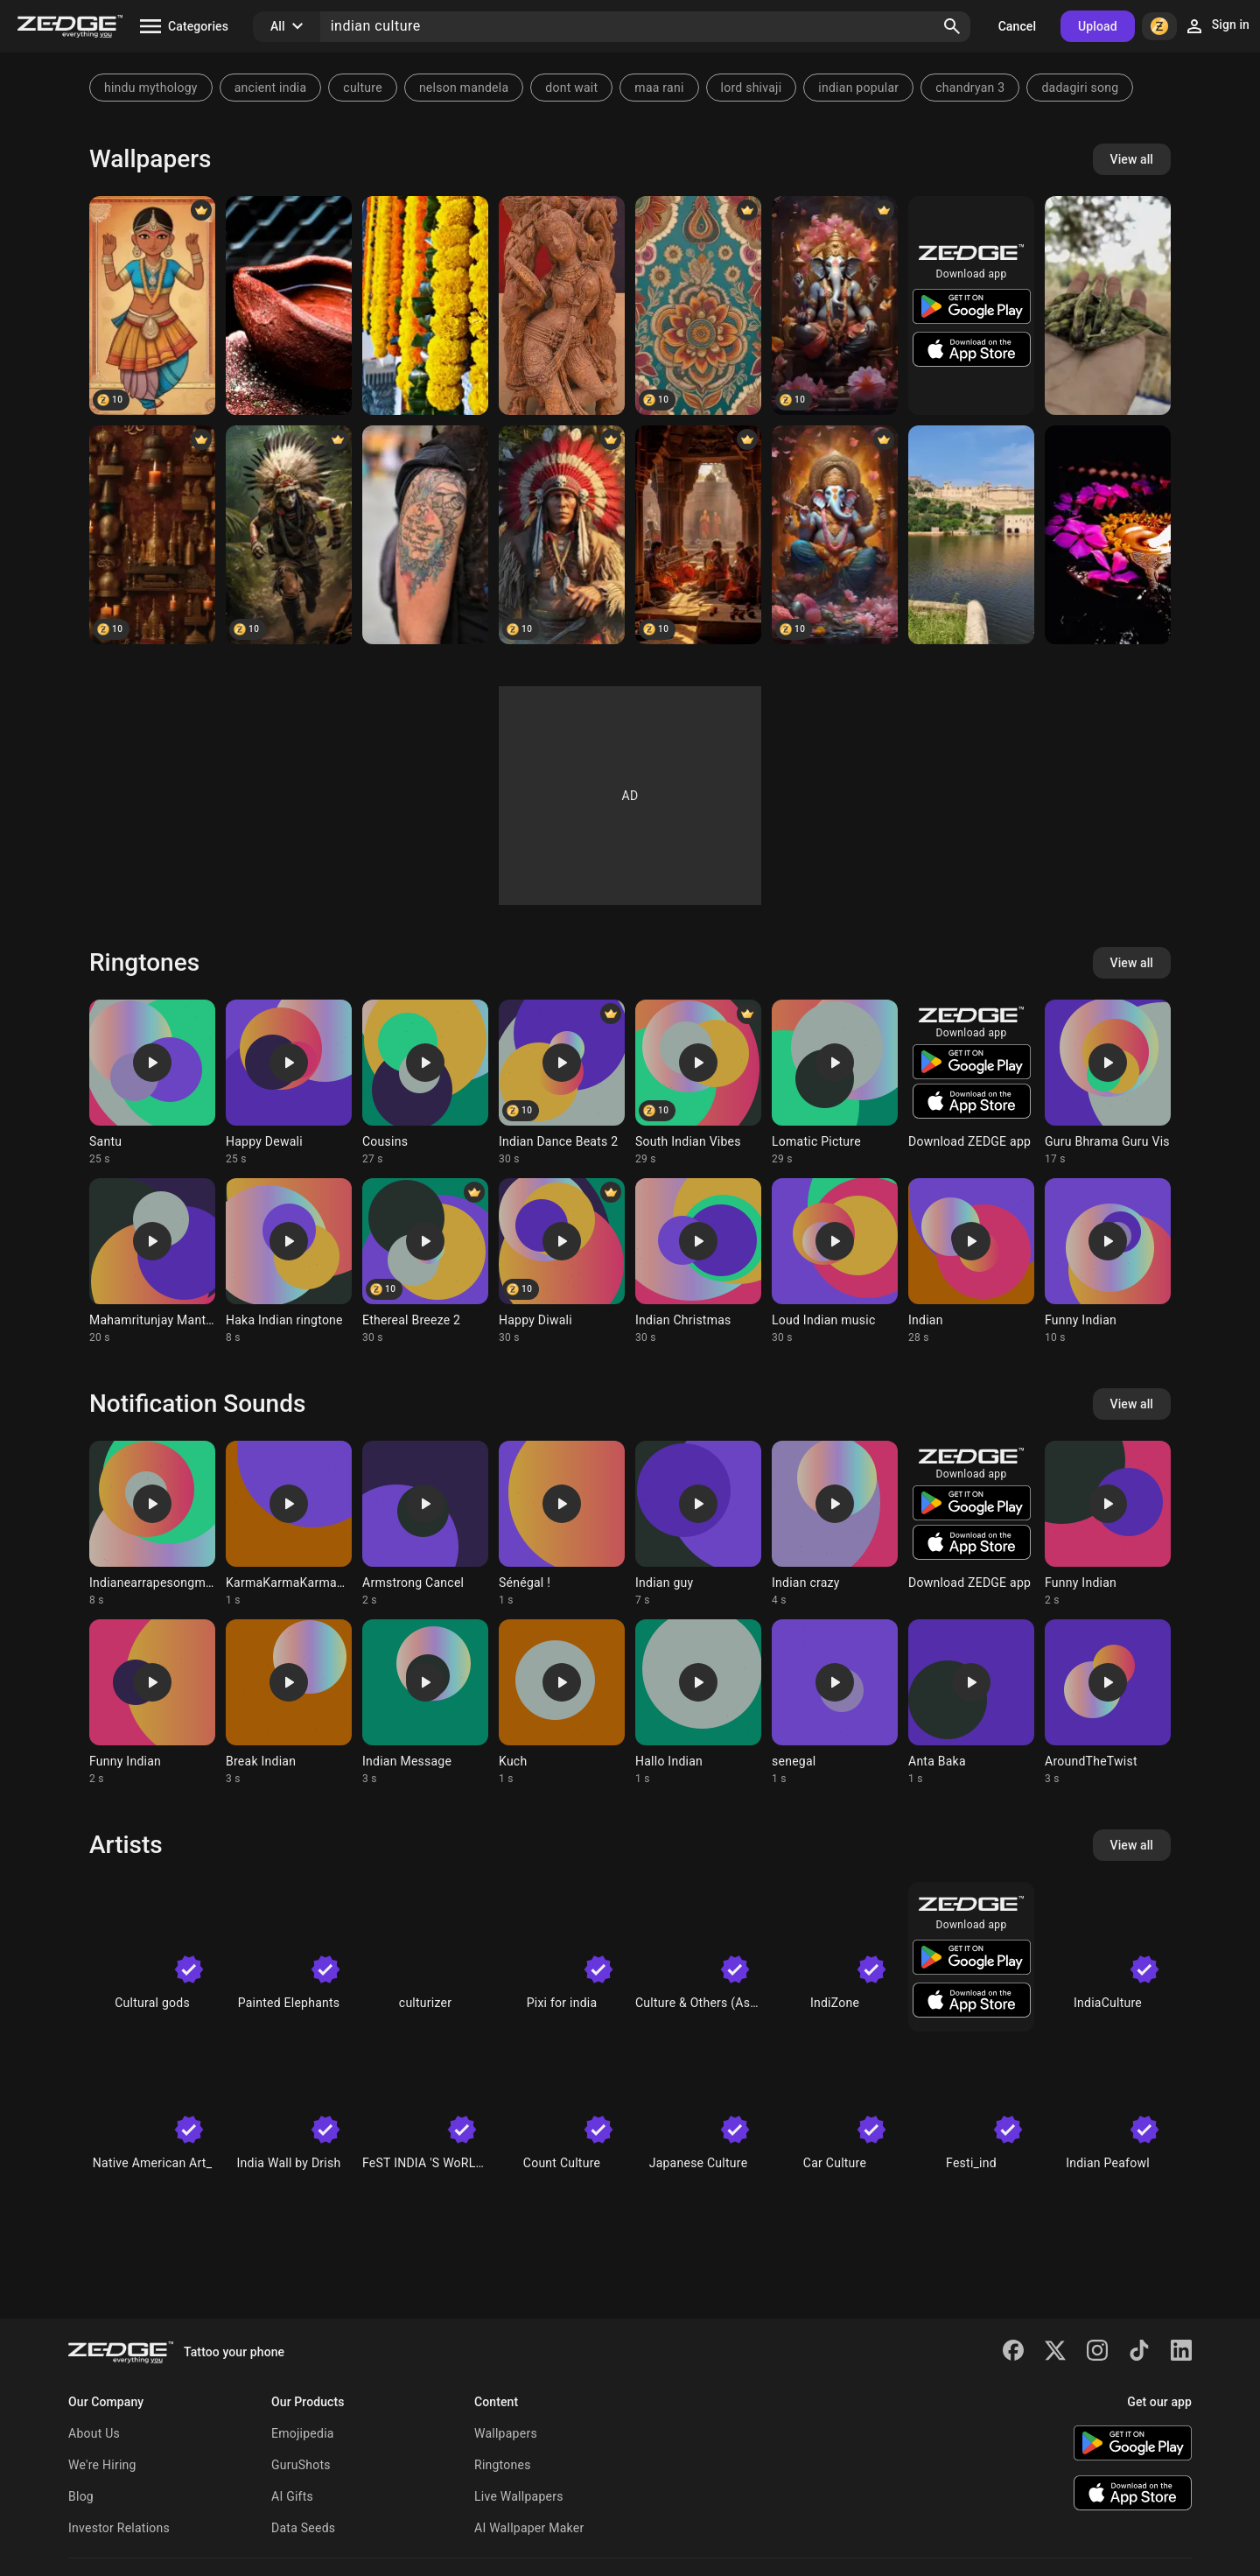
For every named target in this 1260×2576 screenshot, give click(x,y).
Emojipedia (302, 2433)
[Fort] (971, 534)
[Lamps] (152, 534)
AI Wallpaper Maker (529, 2528)
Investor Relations (119, 2528)
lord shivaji (751, 88)
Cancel (1017, 26)
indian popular (858, 88)
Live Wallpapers (519, 2496)
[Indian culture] (425, 305)
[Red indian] (562, 534)
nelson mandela (463, 88)
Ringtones (502, 2465)
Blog (81, 2496)
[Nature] (1108, 305)
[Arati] (1108, 534)
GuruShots (301, 2465)
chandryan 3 (969, 88)
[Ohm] (425, 534)
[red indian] (289, 534)
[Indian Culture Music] (698, 534)
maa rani (658, 88)
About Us (94, 2433)
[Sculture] (562, 305)
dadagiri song (1079, 88)
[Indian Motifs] (698, 305)
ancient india (270, 88)
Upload (1097, 26)
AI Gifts (292, 2496)
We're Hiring (102, 2465)
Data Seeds (303, 2528)
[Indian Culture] (152, 305)
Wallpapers (505, 2433)
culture (362, 88)
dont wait (571, 88)
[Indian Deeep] (289, 305)
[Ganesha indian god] (835, 305)
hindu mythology (151, 88)
